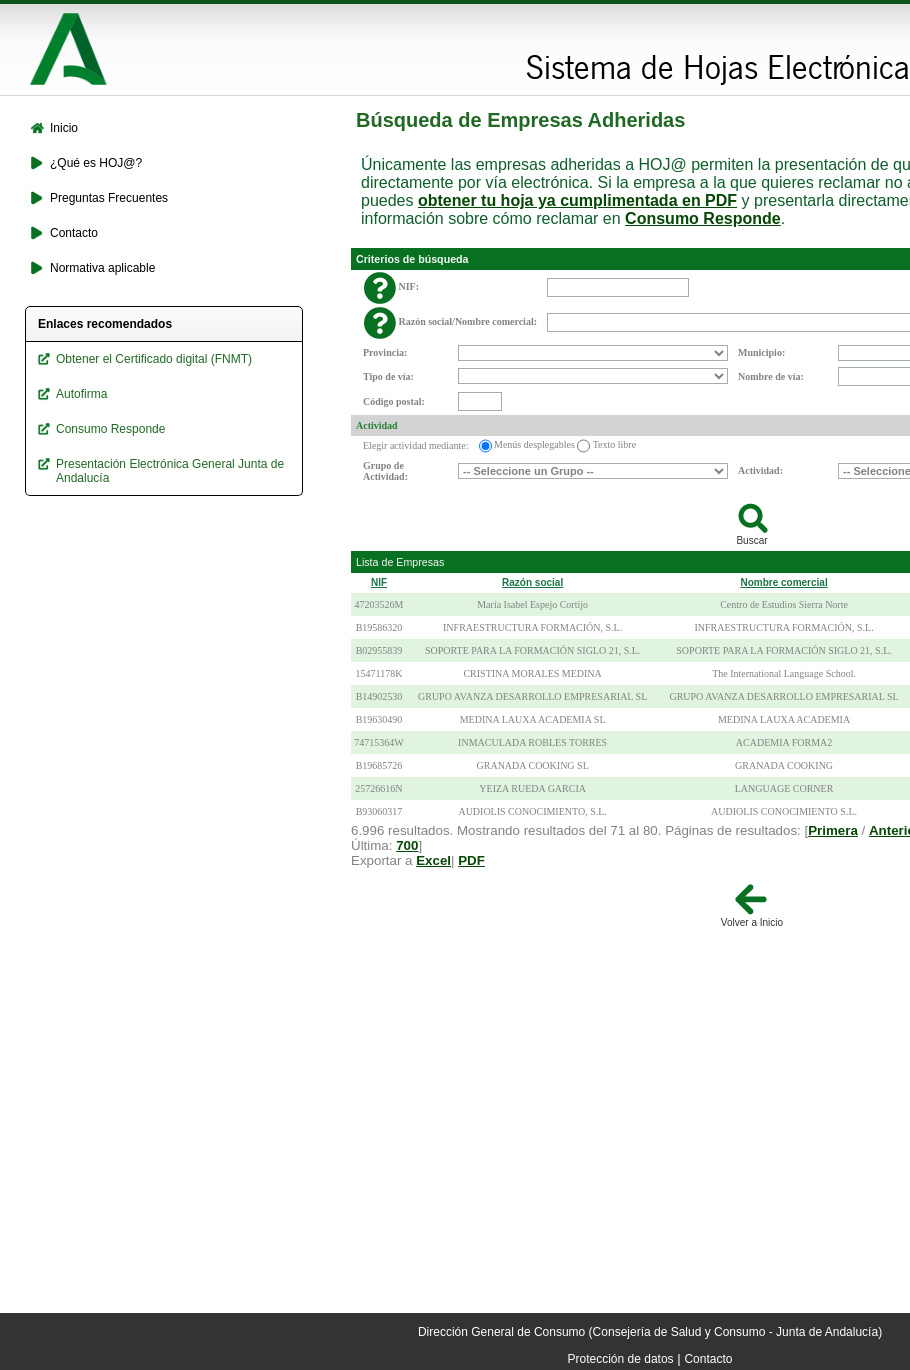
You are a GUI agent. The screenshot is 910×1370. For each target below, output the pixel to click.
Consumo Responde (703, 218)
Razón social (532, 582)
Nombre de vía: (771, 376)
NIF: (409, 286)
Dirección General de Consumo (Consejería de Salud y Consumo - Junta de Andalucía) (650, 1332)
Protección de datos (621, 1359)
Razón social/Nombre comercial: (468, 321)
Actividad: (760, 470)
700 (407, 845)
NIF (379, 582)
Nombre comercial (783, 582)
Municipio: (761, 352)
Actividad (377, 425)
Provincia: (385, 352)
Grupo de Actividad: (385, 471)
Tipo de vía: (388, 376)
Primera (833, 830)
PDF (471, 860)
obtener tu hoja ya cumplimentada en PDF (577, 200)
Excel (433, 860)
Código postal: (394, 401)
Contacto (708, 1359)
